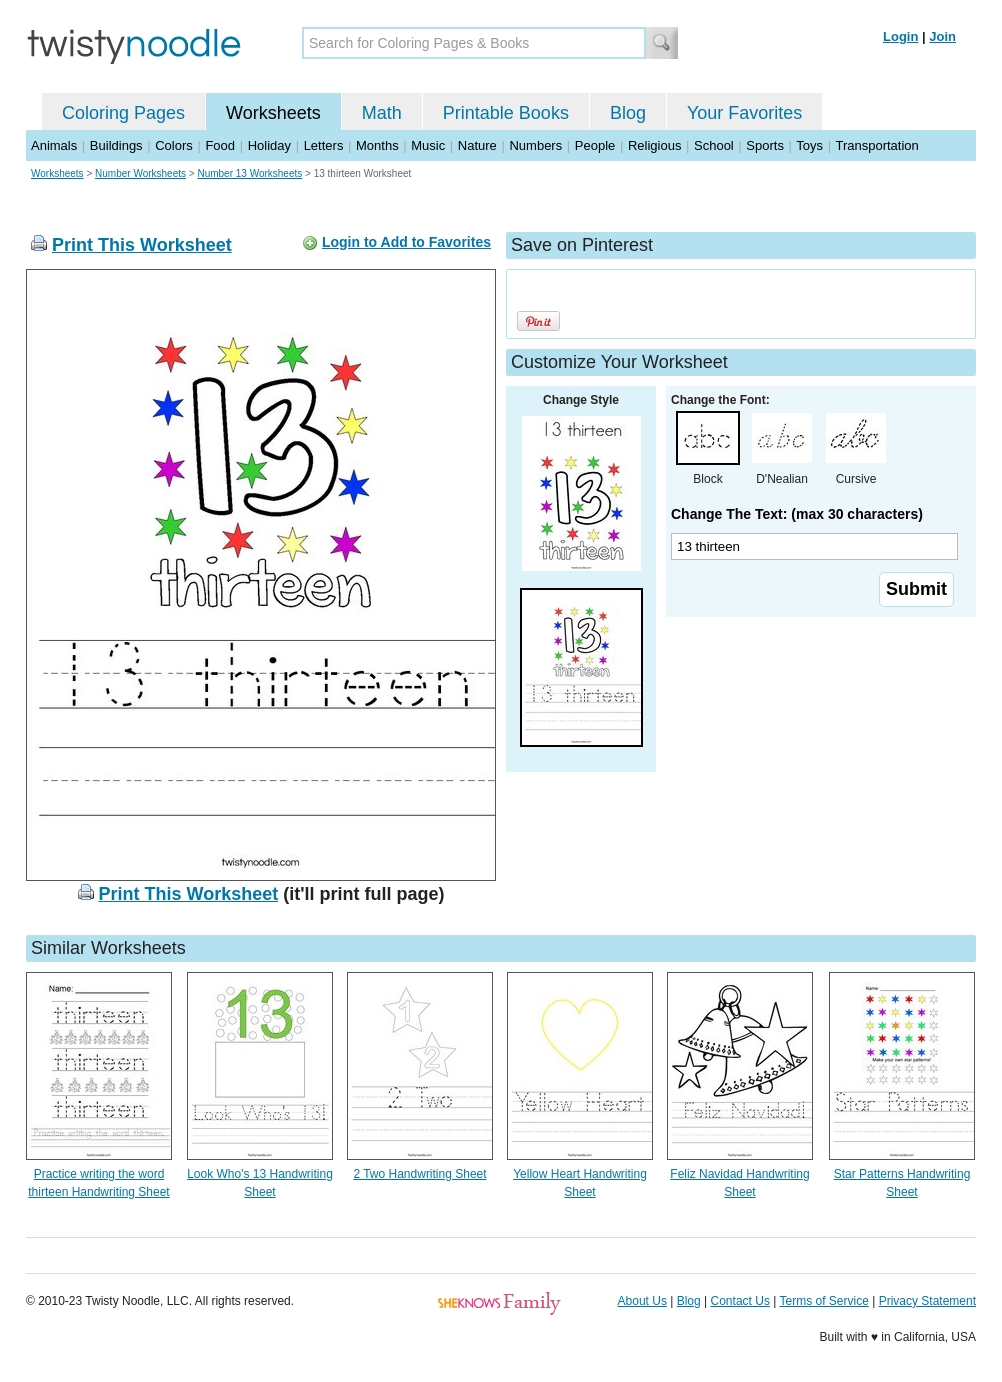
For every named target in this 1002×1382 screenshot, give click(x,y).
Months (377, 145)
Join (942, 36)
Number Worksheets (140, 173)
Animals (54, 145)
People (595, 145)
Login (900, 36)
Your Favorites (744, 113)
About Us (642, 1301)
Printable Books (506, 113)
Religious (654, 145)
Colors (174, 145)
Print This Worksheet (142, 245)
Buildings (116, 145)
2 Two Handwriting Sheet (419, 1174)
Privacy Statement (927, 1301)
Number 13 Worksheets (249, 173)
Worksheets (273, 113)
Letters (324, 145)
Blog (628, 113)
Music (428, 145)
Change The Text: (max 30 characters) (797, 514)
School (714, 145)
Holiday (269, 145)
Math (382, 113)
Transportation (876, 145)
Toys (809, 145)
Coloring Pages (123, 113)
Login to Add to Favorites (406, 242)
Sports (765, 145)
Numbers (535, 145)
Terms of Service (823, 1301)
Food (220, 145)
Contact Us (740, 1301)
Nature (477, 145)
